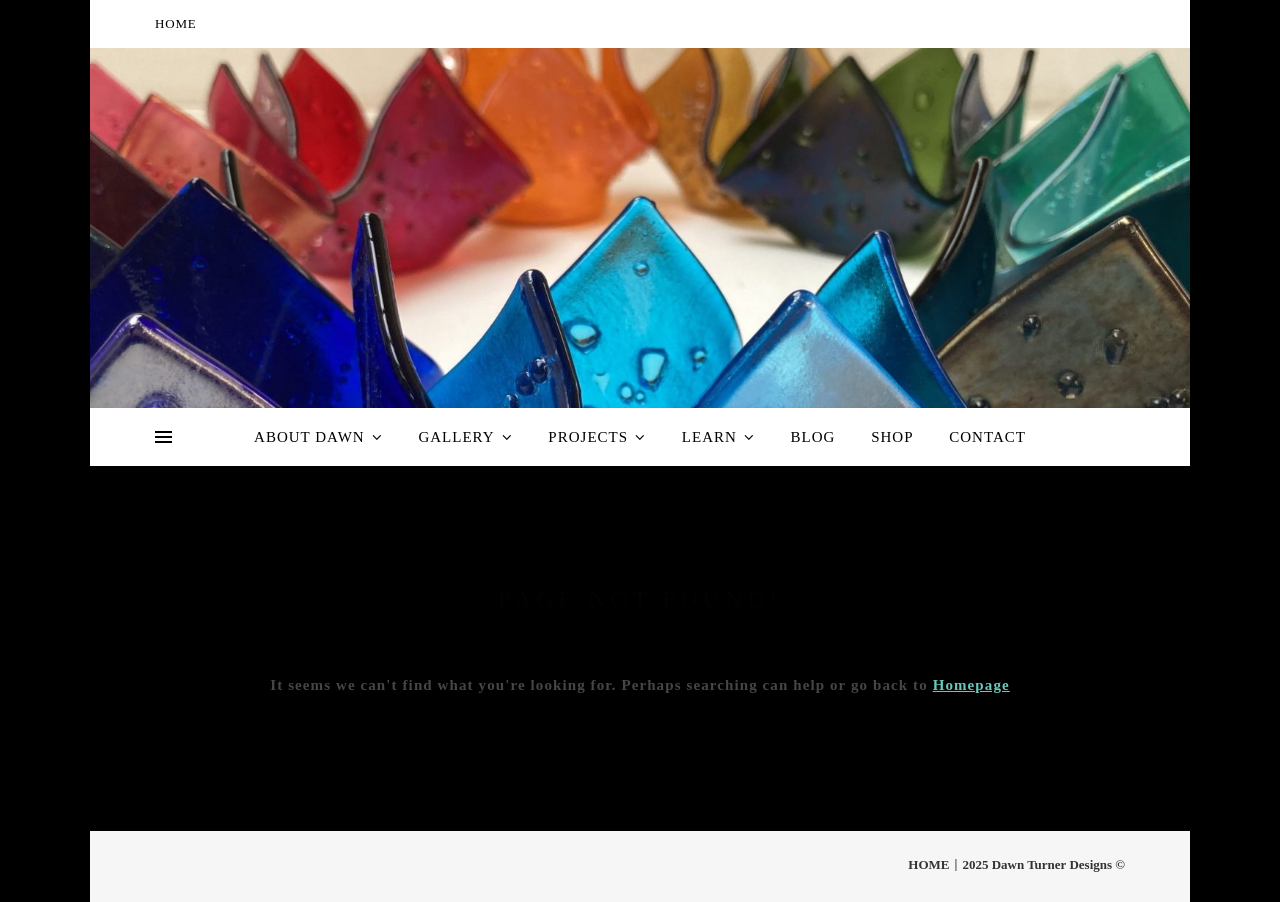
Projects (588, 437)
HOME (175, 23)
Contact (987, 437)
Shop (892, 437)
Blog (813, 437)
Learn (709, 437)
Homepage (971, 685)
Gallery (456, 437)
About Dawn (309, 437)
